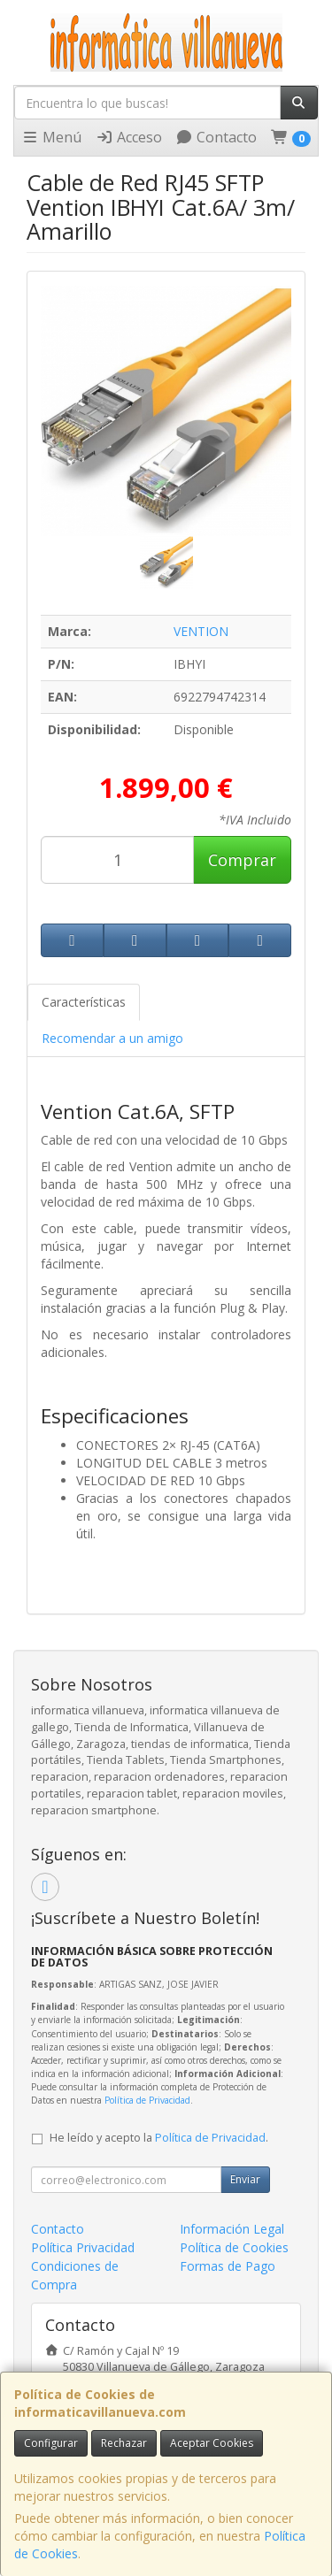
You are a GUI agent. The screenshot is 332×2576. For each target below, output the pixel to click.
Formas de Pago (227, 2266)
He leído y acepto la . (159, 2137)
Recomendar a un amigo (112, 1038)
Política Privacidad (83, 2247)
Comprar (242, 859)
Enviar (245, 2179)
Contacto (216, 137)
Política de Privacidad (147, 2100)
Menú (51, 137)
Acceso (129, 137)
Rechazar (124, 2442)
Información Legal (232, 2228)
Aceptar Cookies (211, 2442)
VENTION (201, 631)
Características (84, 1001)
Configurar (51, 2442)
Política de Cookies (234, 2247)
